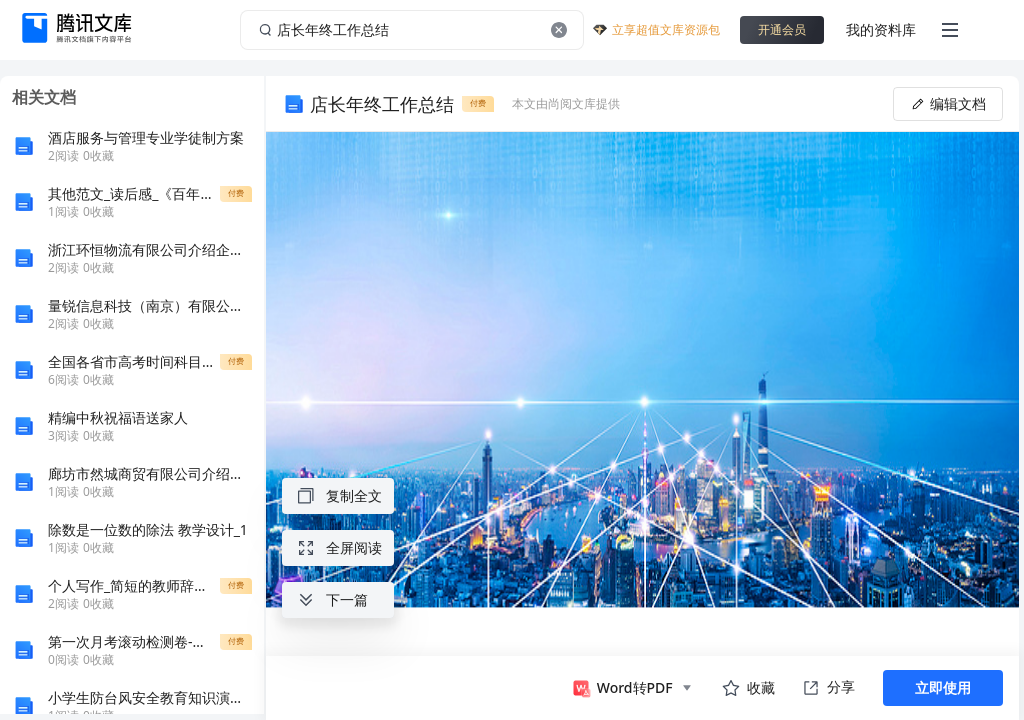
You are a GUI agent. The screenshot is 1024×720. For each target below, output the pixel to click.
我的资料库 (881, 29)
